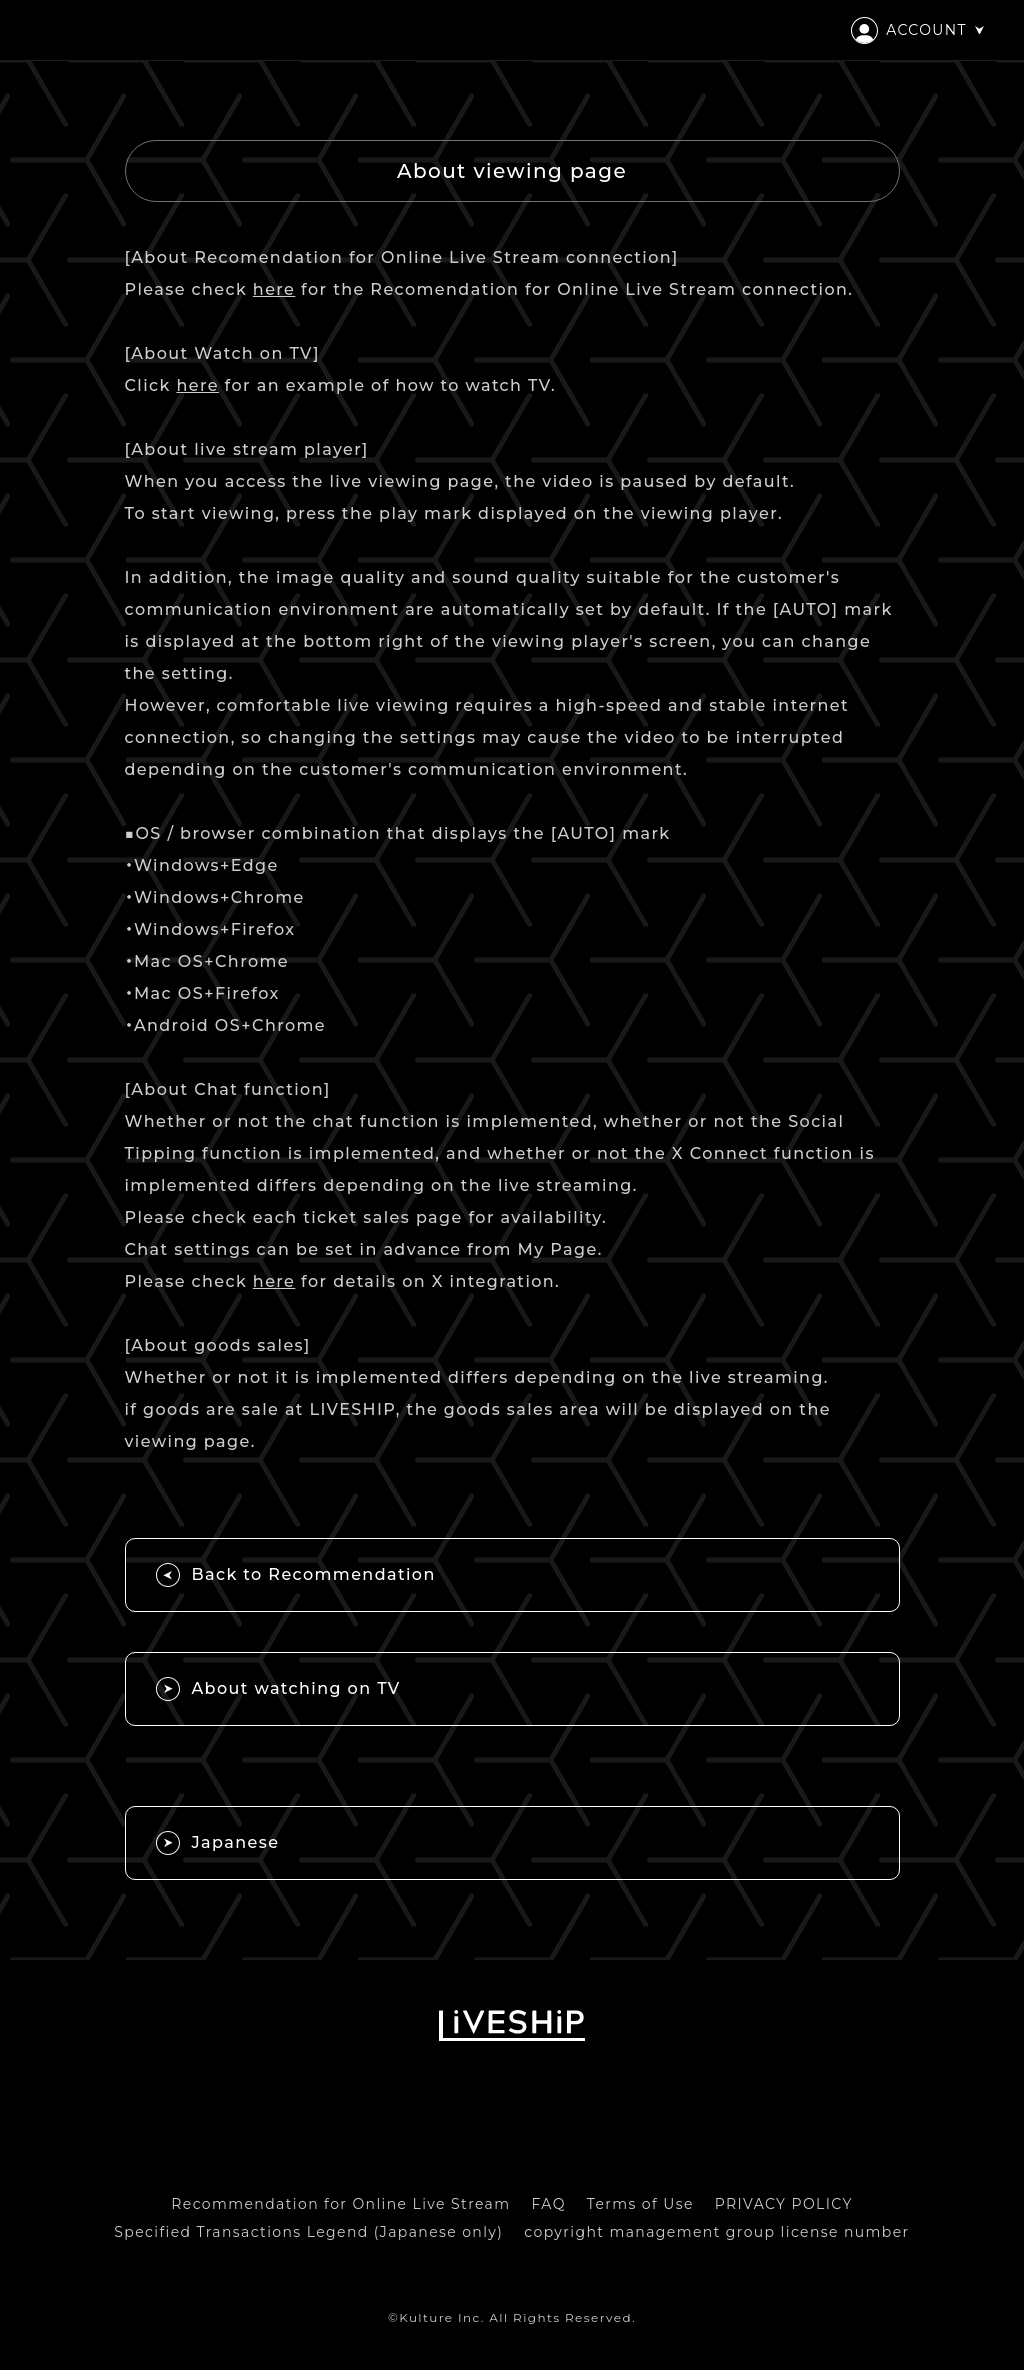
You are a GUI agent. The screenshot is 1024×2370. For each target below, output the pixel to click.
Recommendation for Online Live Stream (340, 2204)
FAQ (549, 2204)
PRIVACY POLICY (784, 2204)
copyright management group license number (716, 2232)
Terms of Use (640, 2204)
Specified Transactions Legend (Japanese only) (308, 2232)
